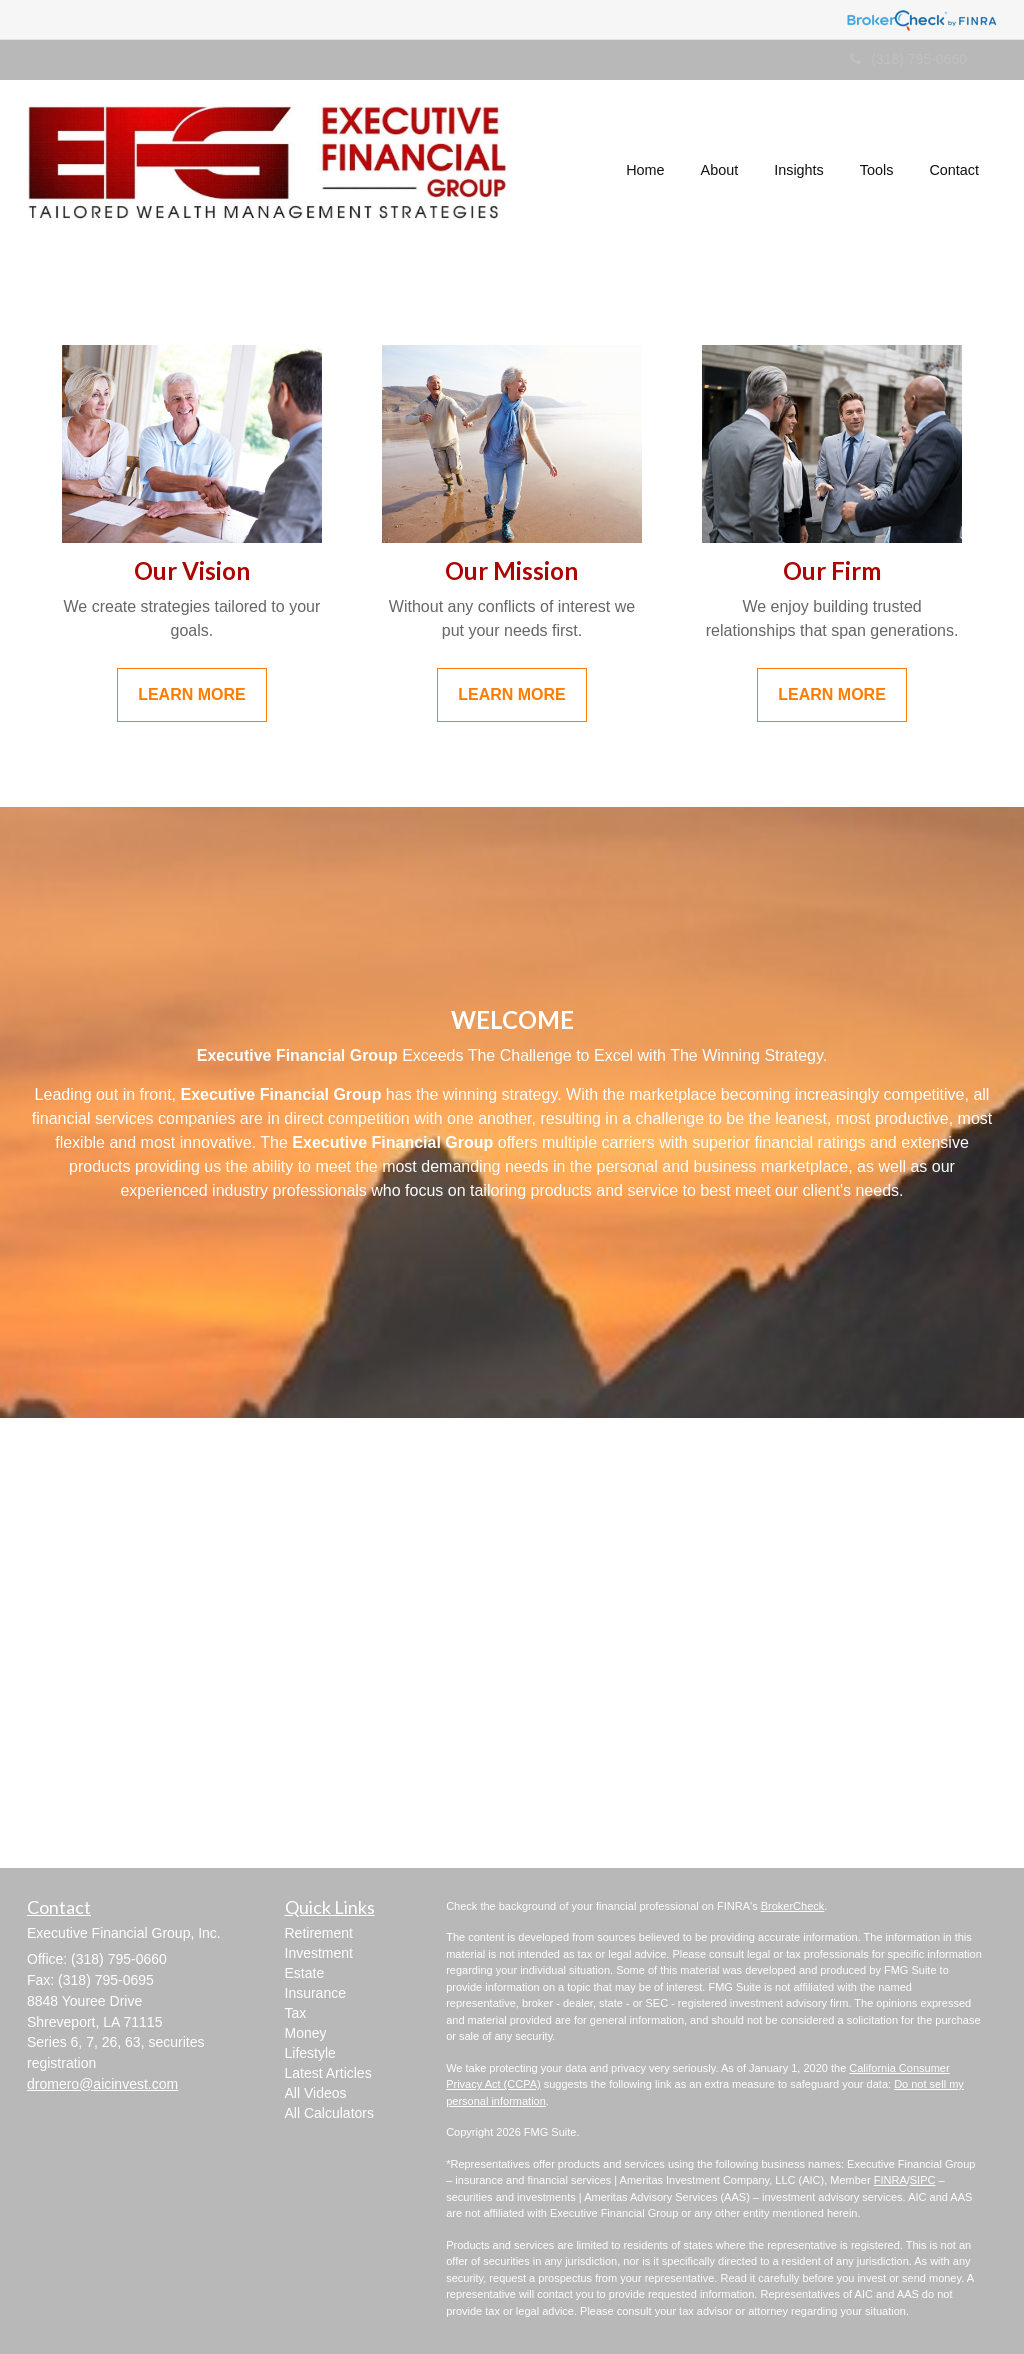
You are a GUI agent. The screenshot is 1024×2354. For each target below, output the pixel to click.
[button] (720, 170)
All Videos (316, 2093)
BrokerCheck (793, 1906)
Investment (319, 1953)
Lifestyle (310, 2053)
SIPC (923, 2180)
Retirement (319, 1933)
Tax (296, 2013)
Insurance (315, 1993)
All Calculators (329, 2113)
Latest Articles (328, 2073)
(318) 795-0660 (908, 59)
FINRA (890, 2180)
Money (306, 2033)
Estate (305, 1973)
